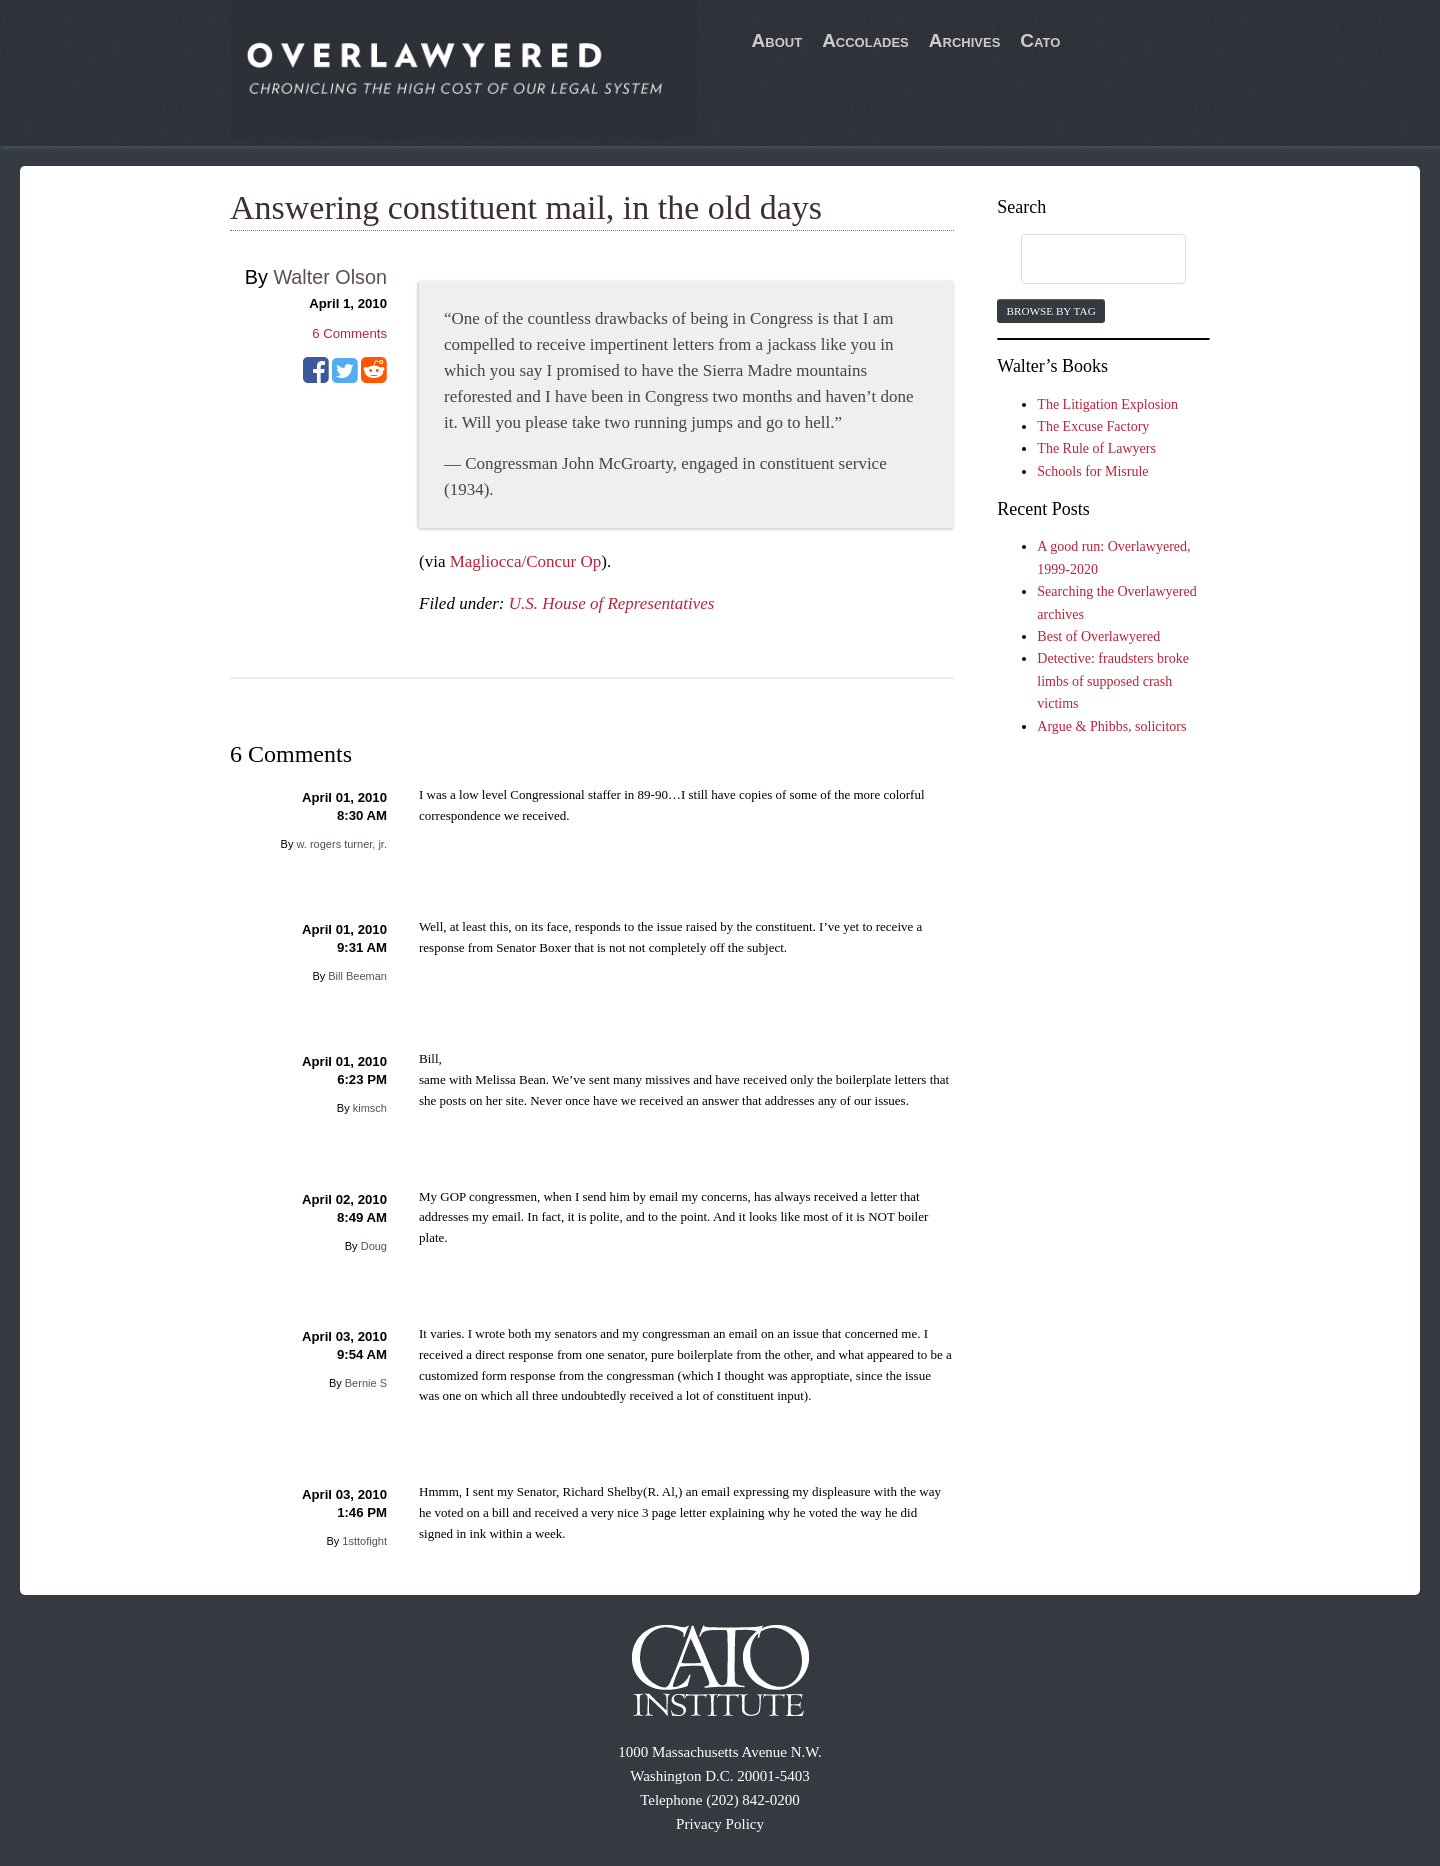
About (777, 40)
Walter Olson (330, 277)
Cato (1040, 40)
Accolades (865, 40)
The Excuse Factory (1093, 426)
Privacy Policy (720, 1824)
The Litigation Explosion (1107, 404)
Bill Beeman (357, 976)
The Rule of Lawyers (1096, 448)
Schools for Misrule (1092, 471)
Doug (374, 1246)
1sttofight (364, 1541)
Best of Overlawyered (1098, 636)
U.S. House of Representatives (612, 603)
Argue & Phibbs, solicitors (1111, 726)
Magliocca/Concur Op (526, 561)
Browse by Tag (1050, 311)
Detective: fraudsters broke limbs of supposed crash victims (1113, 681)
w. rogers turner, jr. (342, 844)
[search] (1084, 260)
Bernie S (366, 1383)
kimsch (370, 1108)
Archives (965, 40)
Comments (349, 333)
